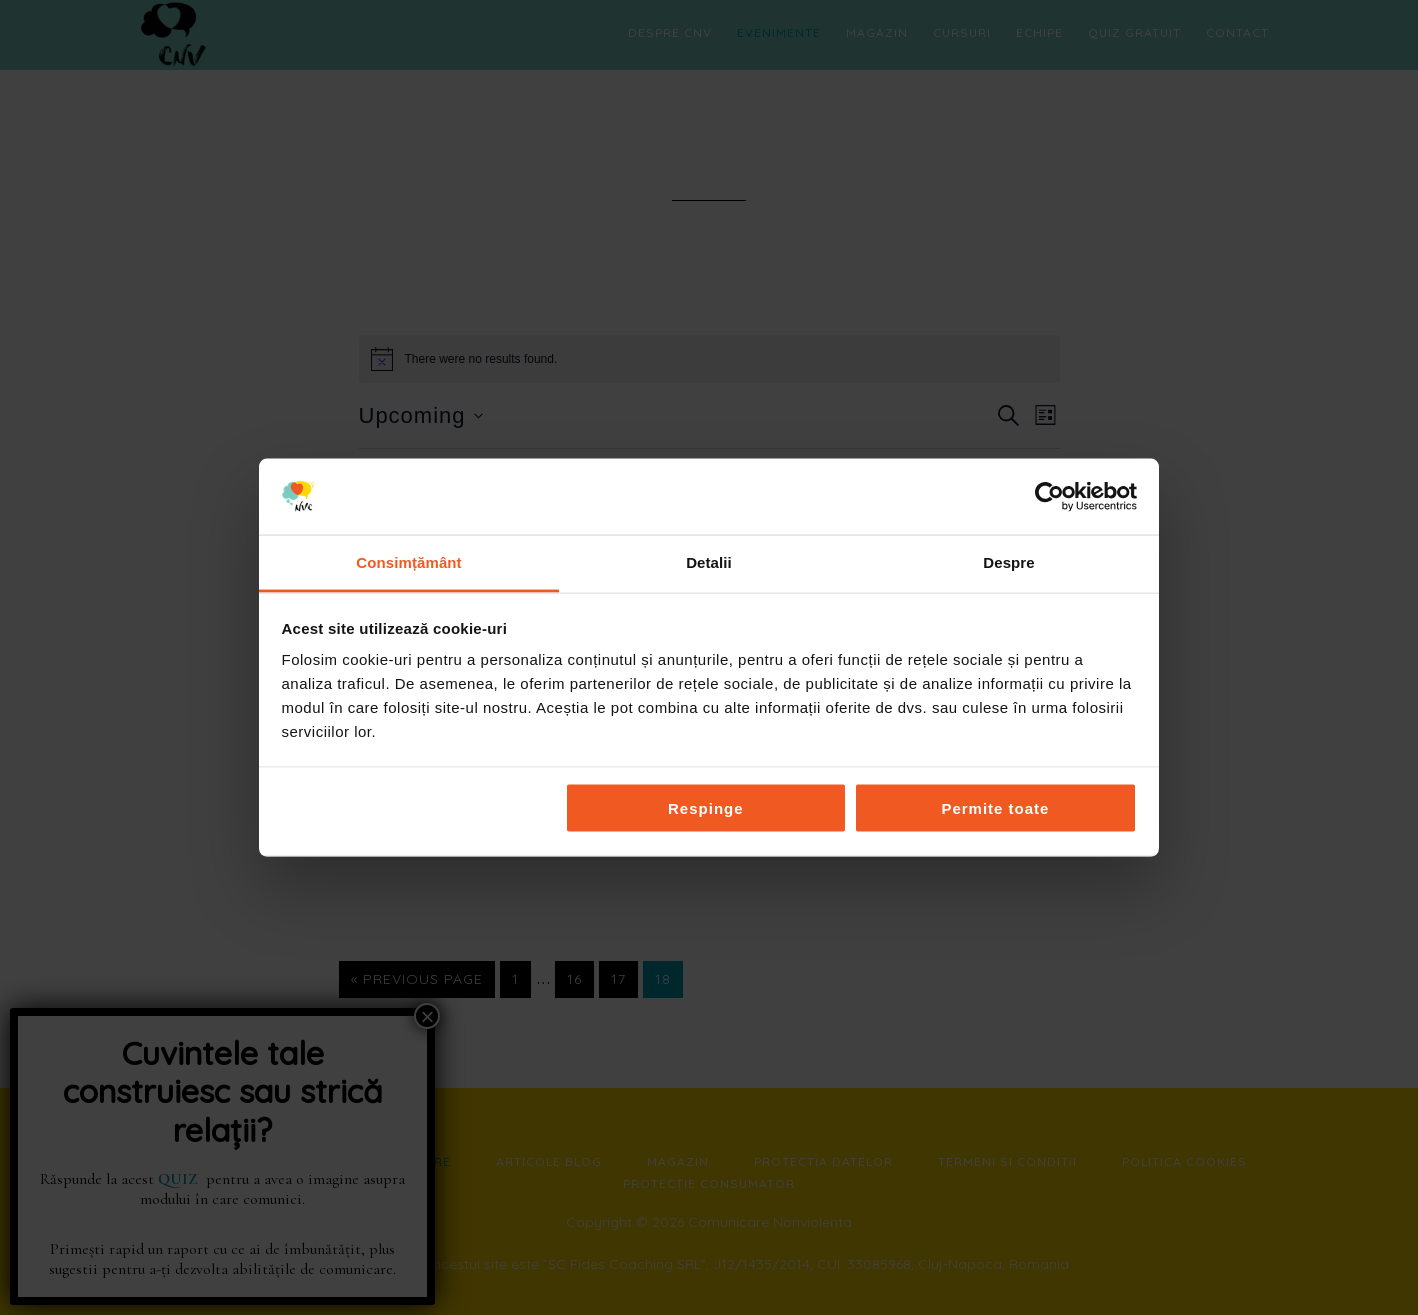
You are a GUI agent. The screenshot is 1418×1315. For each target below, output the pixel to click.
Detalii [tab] (709, 562)
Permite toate (995, 807)
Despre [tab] (1008, 562)
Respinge (706, 807)
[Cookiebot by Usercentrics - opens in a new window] (1049, 496)
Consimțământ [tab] (408, 562)
